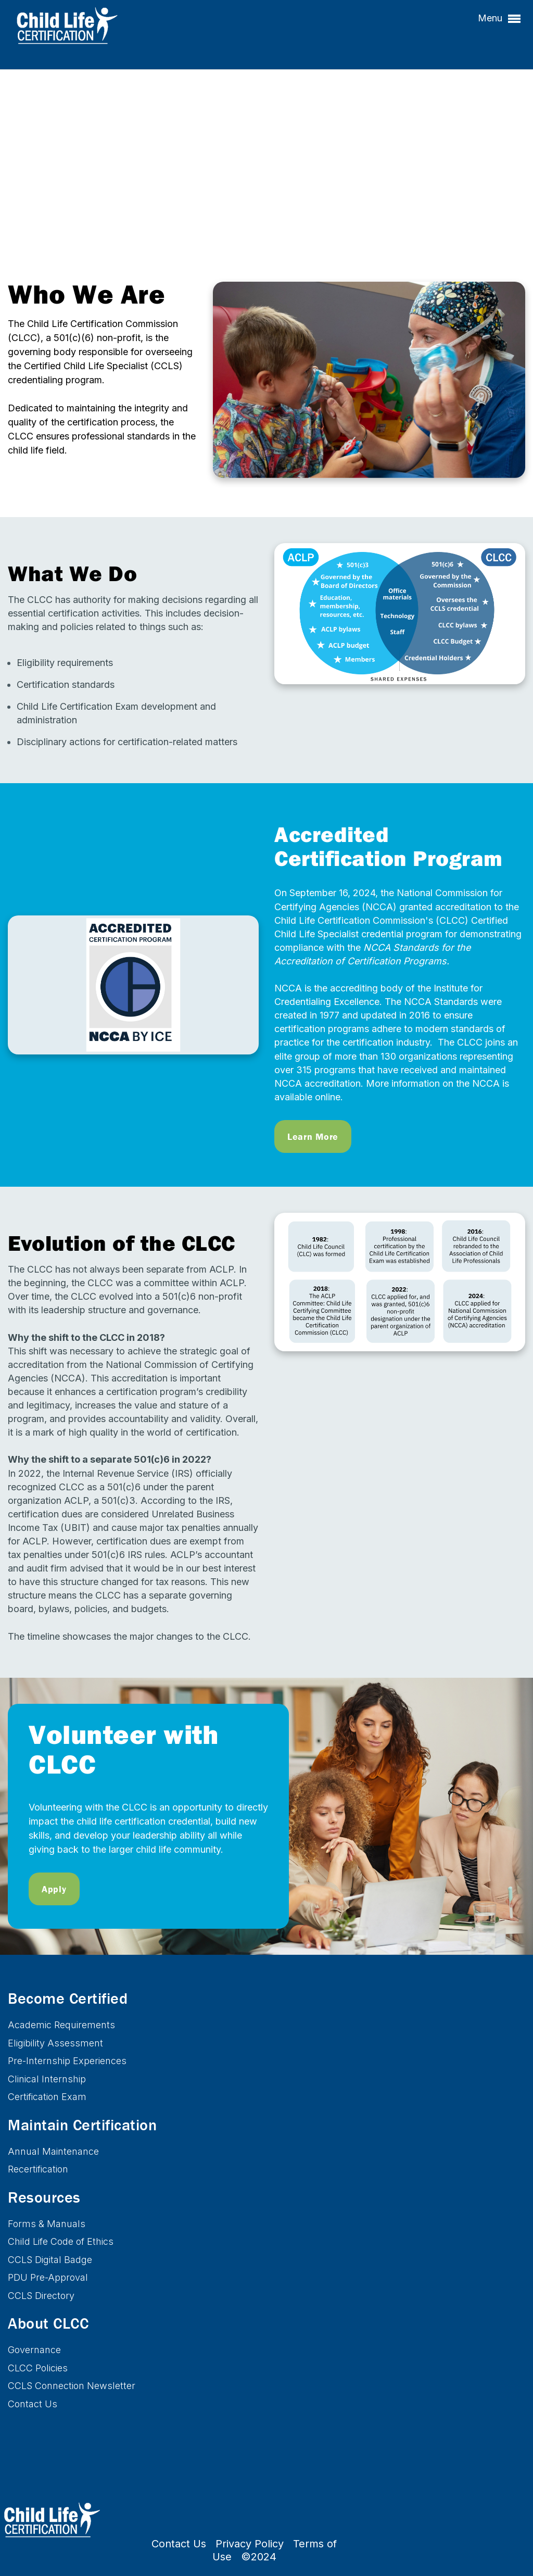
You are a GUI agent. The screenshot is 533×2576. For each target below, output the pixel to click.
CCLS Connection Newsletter (71, 2385)
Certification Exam (47, 2096)
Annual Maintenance (53, 2151)
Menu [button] (499, 18)
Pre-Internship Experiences (67, 2060)
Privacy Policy (249, 2543)
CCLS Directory (41, 2295)
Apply (54, 1889)
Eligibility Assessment (55, 2043)
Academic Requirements (61, 2024)
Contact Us (32, 2403)
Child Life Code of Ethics (60, 2241)
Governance (34, 2349)
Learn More (312, 1136)
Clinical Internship (47, 2079)
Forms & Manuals (46, 2223)
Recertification (38, 2169)
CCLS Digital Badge (50, 2259)
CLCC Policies (38, 2368)
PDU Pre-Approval (48, 2277)
